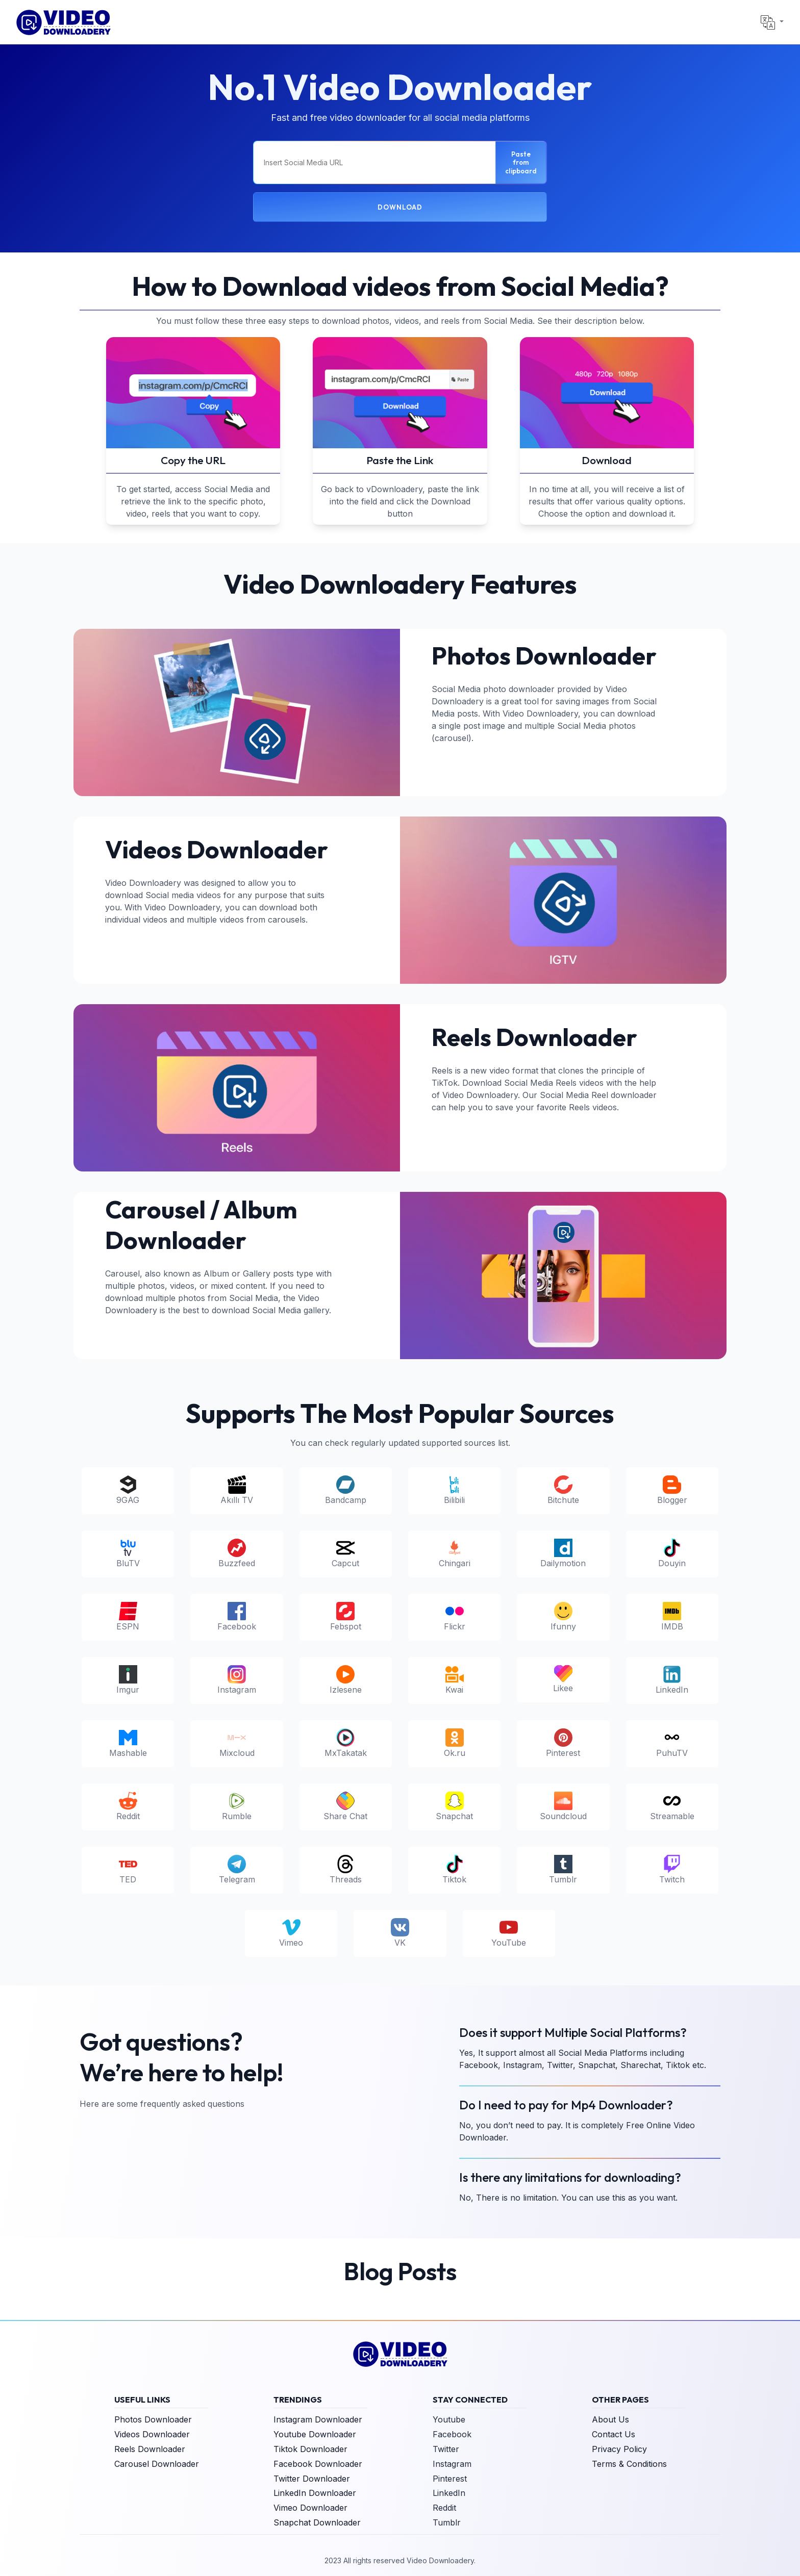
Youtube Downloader (314, 2434)
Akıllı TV (236, 1490)
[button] (772, 22)
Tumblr (563, 1869)
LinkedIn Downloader (314, 2493)
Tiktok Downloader (310, 2449)
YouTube (508, 1933)
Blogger (672, 1490)
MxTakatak (345, 1743)
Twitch (672, 1869)
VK (400, 1933)
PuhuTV (672, 1743)
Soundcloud (563, 1806)
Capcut (345, 1553)
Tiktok (454, 1869)
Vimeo (291, 1933)
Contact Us (613, 2434)
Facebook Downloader (317, 2464)
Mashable (128, 1743)
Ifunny (563, 1616)
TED (128, 1869)
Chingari (454, 1553)
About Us (610, 2419)
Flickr (454, 1616)
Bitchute (563, 1490)
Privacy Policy (619, 2449)
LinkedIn (672, 1680)
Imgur (127, 1680)
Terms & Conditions (629, 2464)
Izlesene (346, 1680)
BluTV (128, 1553)
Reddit (128, 1806)
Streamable (672, 1806)
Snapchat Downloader (317, 2522)
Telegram (237, 1869)
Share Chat (345, 1806)
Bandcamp (345, 1490)
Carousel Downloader (156, 2464)
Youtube (449, 2419)
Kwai (454, 1680)
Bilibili (454, 1490)
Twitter (446, 2449)
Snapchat (454, 1806)
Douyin (672, 1553)
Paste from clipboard (521, 162)
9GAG (127, 1490)
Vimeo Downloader (310, 2508)
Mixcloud (237, 1743)
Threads (346, 1869)
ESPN (127, 1616)
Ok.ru (454, 1743)
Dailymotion (563, 1553)
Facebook (236, 1616)
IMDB (672, 1616)
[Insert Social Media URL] (374, 162)
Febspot (345, 1616)
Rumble (237, 1806)
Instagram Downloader (317, 2419)
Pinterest (563, 1743)
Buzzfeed (236, 1553)
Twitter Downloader (311, 2478)
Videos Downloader (152, 2434)
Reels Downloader (149, 2449)
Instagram (236, 1680)
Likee (563, 1679)
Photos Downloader (153, 2419)
